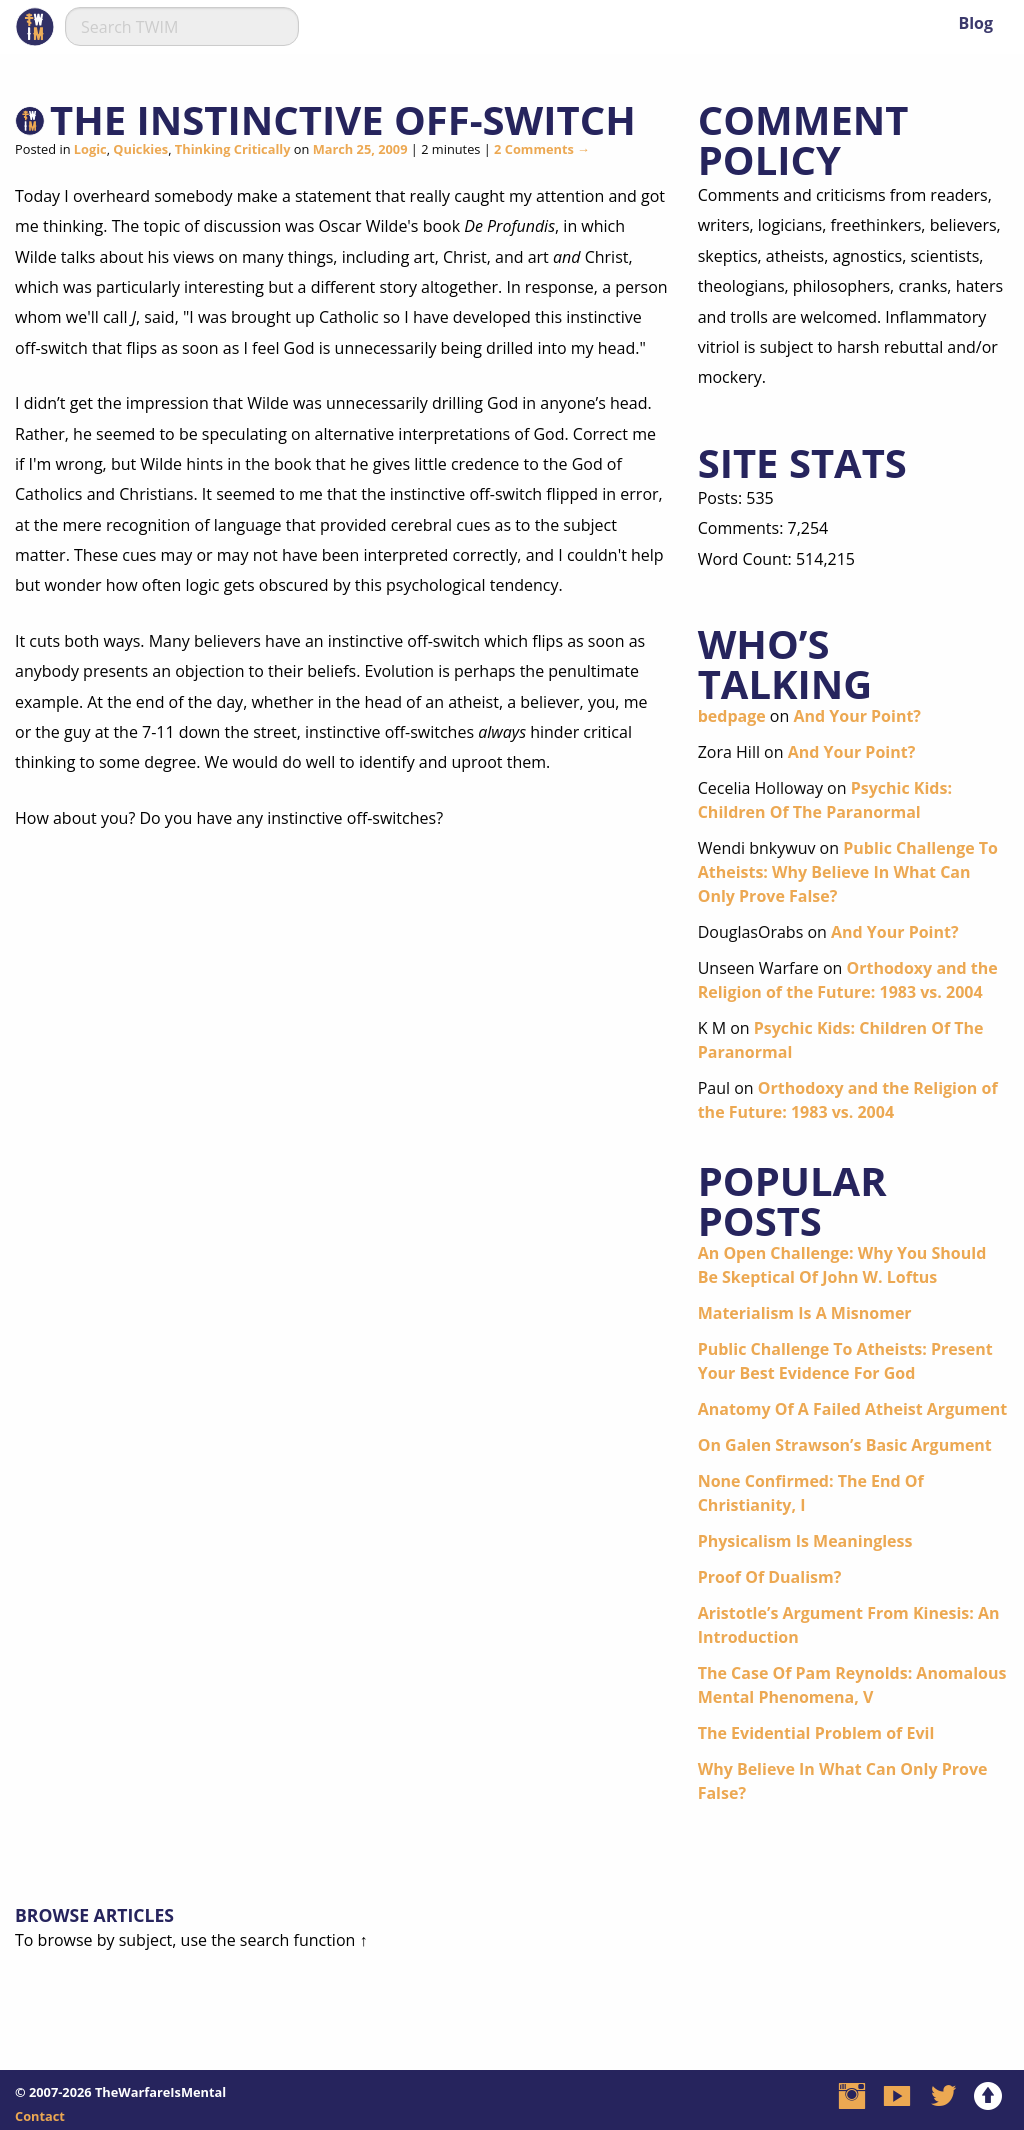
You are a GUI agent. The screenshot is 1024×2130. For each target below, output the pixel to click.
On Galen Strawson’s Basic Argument (845, 1445)
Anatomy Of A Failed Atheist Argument (853, 1409)
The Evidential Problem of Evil (816, 1733)
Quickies (140, 149)
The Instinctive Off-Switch (343, 119)
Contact (40, 2116)
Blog (975, 23)
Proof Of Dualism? (770, 1577)
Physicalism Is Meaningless (805, 1541)
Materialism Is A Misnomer (805, 1313)
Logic (90, 149)
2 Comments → (542, 149)
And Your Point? (857, 716)
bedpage (732, 716)
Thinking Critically (233, 149)
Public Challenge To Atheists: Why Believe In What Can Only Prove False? (848, 872)
